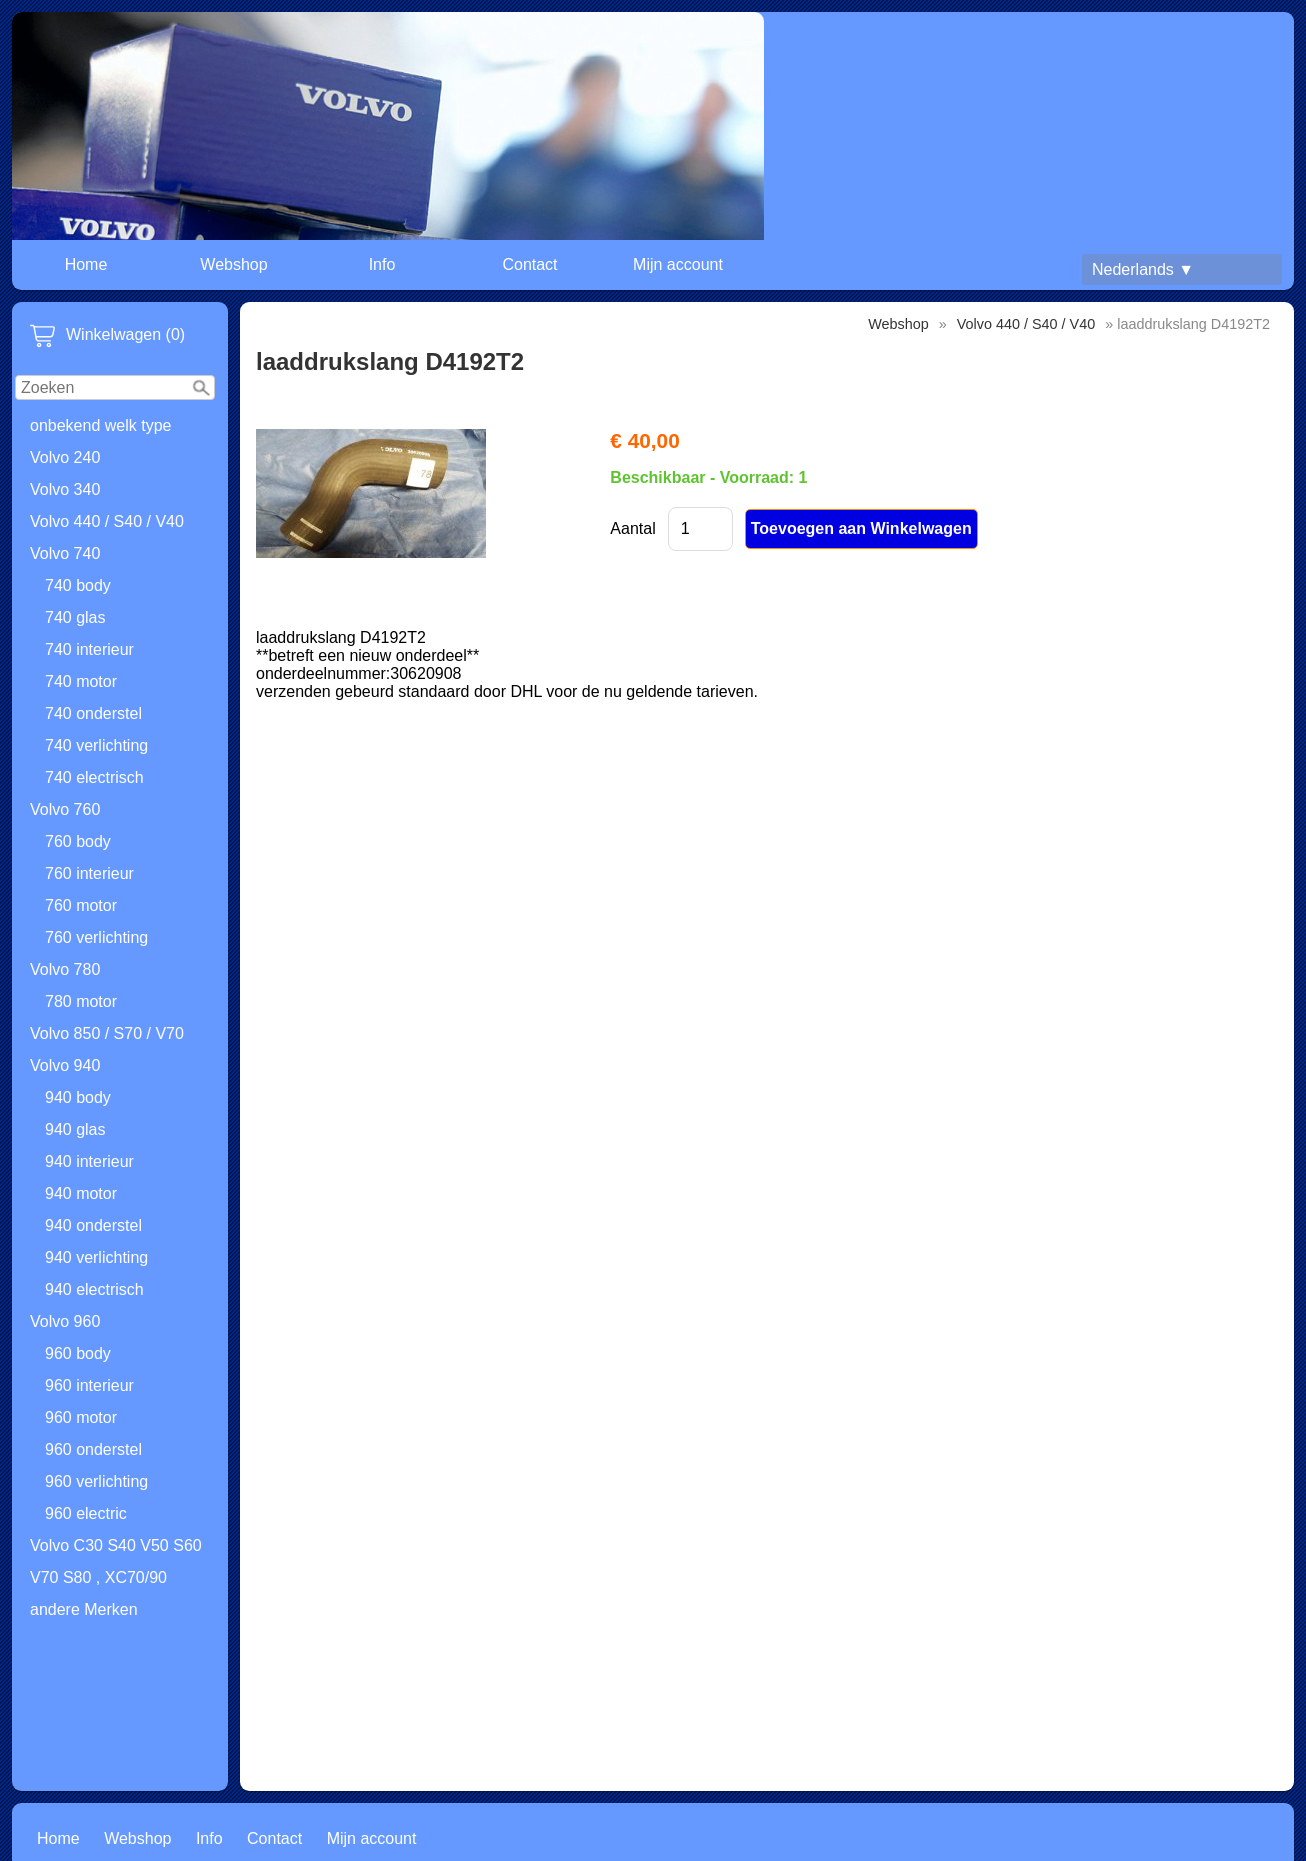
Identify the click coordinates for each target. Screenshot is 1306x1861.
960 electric (86, 1513)
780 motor (81, 1001)
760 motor (81, 905)
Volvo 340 (65, 489)
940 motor (81, 1193)
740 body (78, 585)
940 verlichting (96, 1257)
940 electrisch (94, 1289)
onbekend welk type (100, 425)
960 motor (81, 1417)
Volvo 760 (65, 809)
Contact (529, 264)
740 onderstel (93, 713)
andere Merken (84, 1609)
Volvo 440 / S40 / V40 (107, 521)
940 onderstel (93, 1225)
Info (382, 264)
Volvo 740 (65, 553)
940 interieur (89, 1161)
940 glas (75, 1129)
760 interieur (89, 873)
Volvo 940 (65, 1065)
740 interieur (89, 649)
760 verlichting (96, 937)
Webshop (233, 264)
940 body (78, 1097)
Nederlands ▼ (1143, 269)
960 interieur (89, 1385)
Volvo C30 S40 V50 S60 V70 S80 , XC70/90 (116, 1561)
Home (86, 264)
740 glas (75, 617)
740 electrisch (94, 777)
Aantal (632, 528)
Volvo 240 (65, 457)
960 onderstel (93, 1449)
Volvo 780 (65, 969)
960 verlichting (96, 1481)
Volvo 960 (65, 1321)
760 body (78, 841)
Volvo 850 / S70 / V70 (107, 1033)
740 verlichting (96, 745)
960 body (78, 1353)
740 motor (81, 681)
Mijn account (678, 264)
